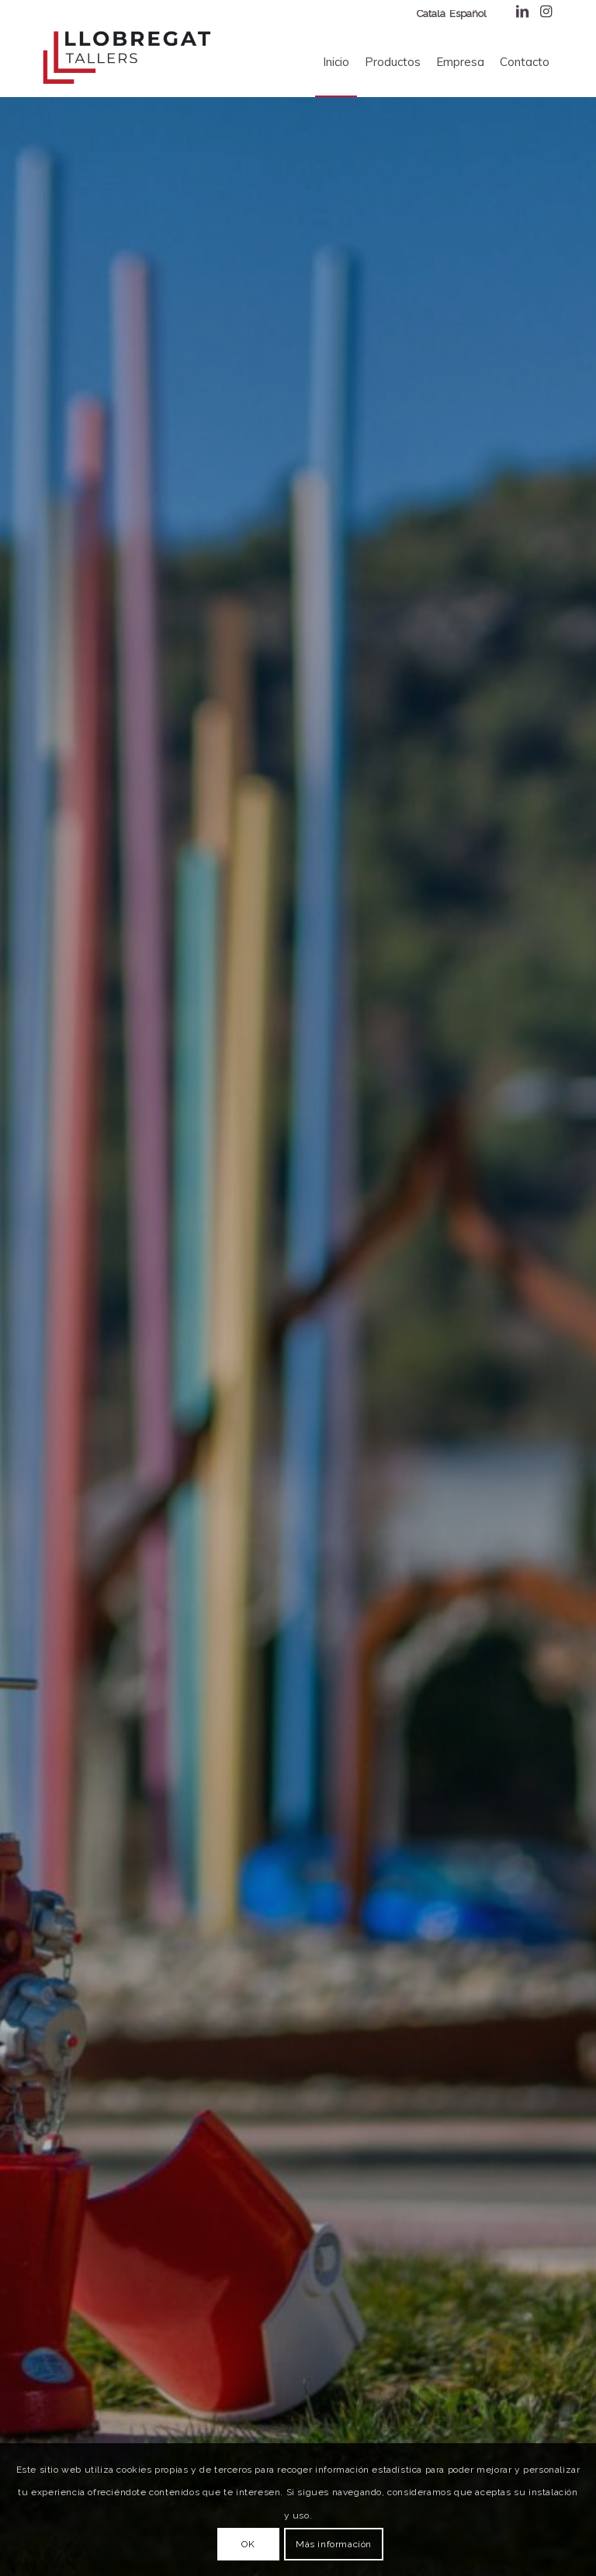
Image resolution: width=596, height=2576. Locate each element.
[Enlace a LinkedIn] (522, 11)
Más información (334, 2544)
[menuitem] (336, 62)
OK (248, 2544)
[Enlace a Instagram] (545, 11)
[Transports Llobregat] (126, 58)
